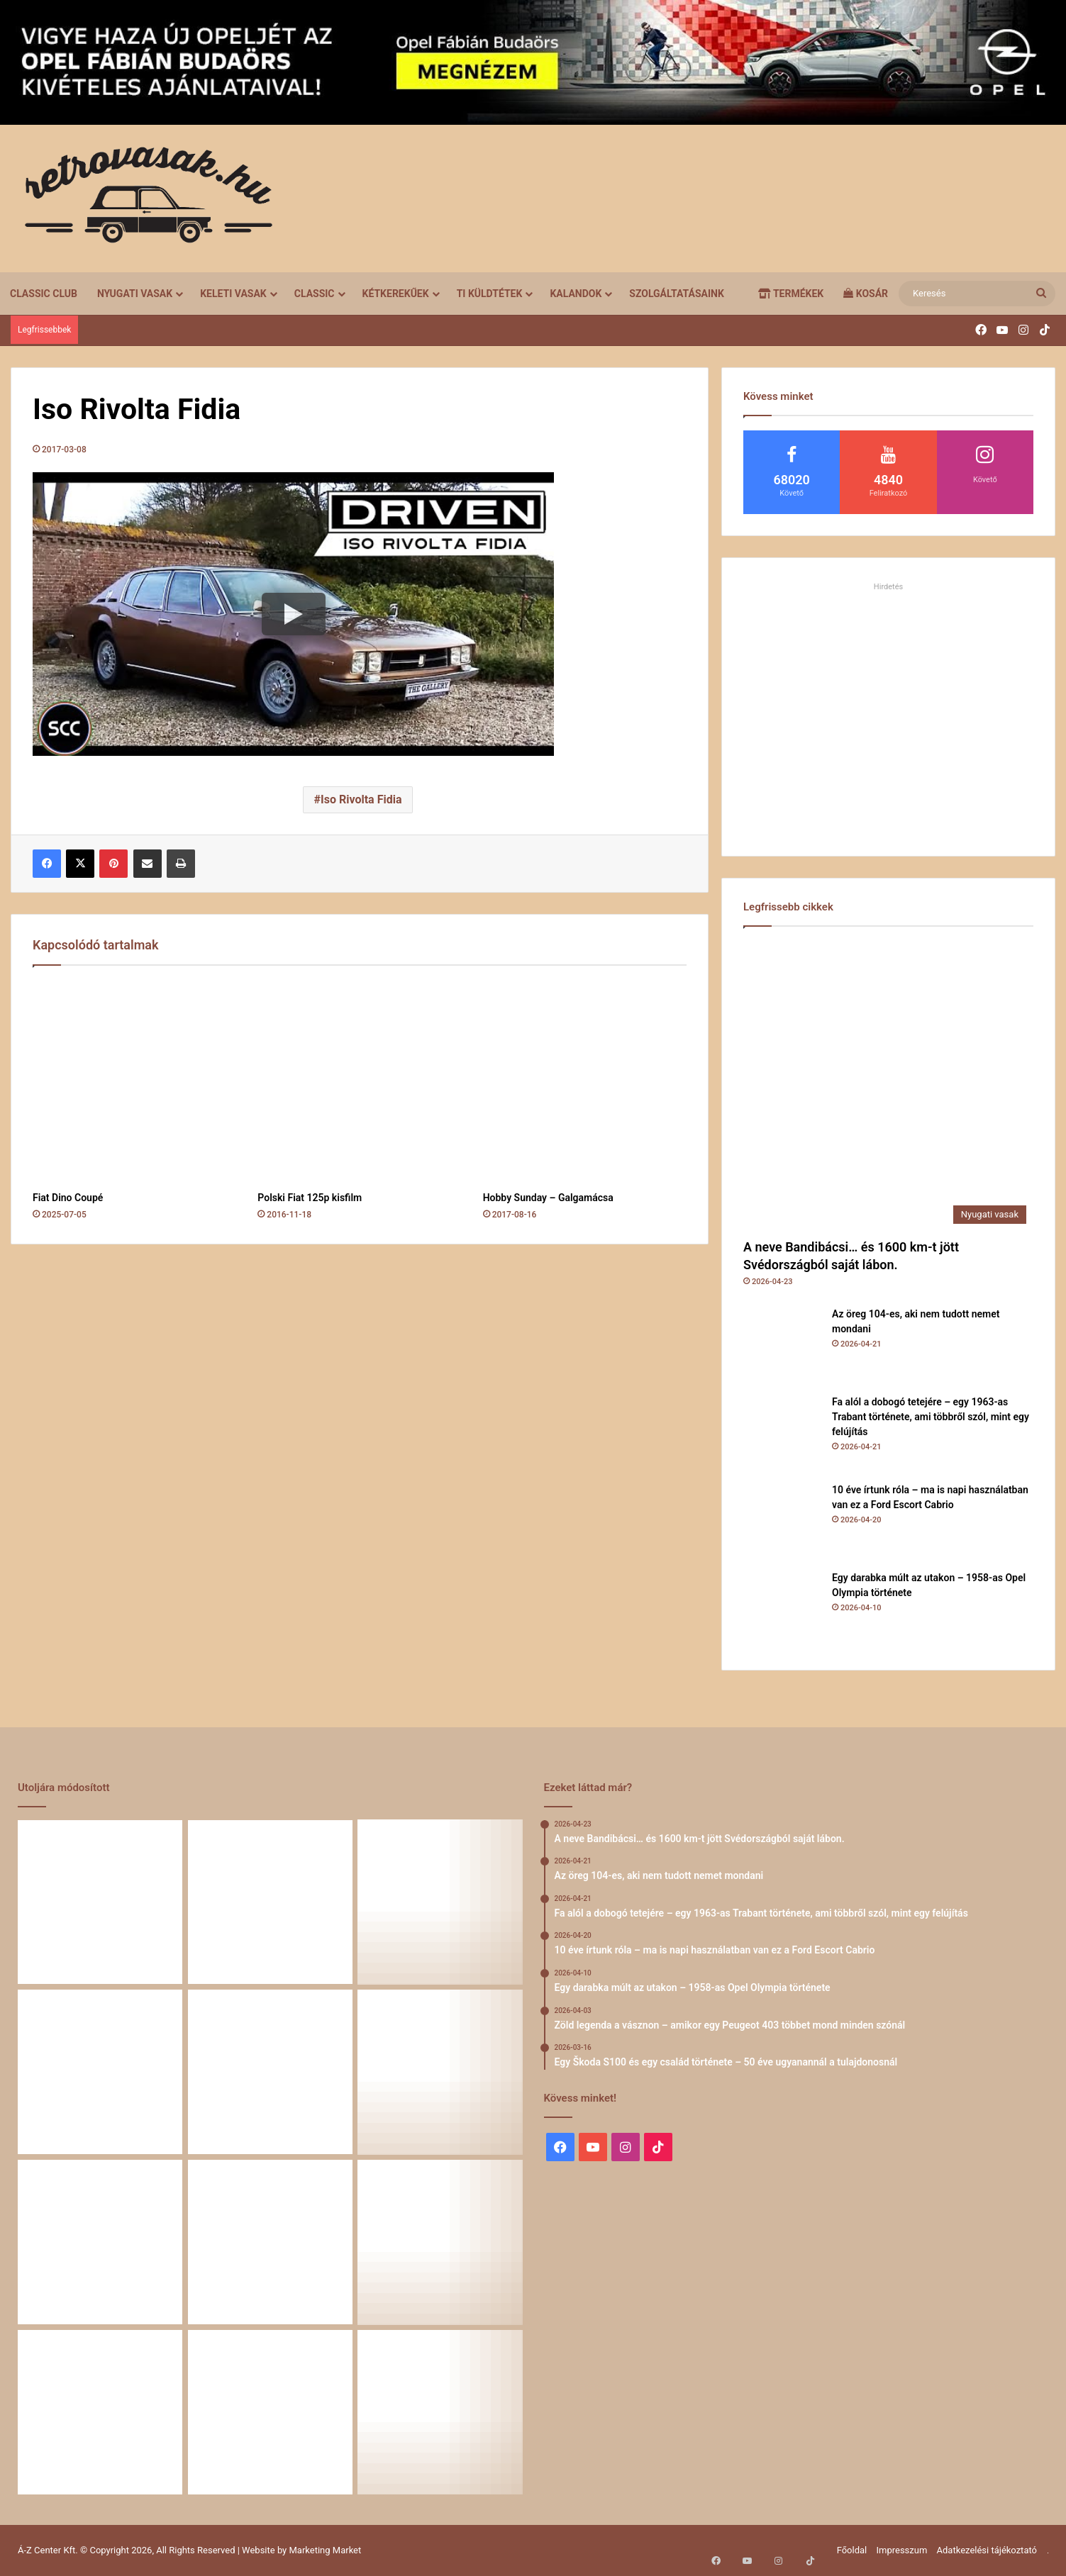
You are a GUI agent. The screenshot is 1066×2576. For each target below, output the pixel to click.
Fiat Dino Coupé (68, 1197)
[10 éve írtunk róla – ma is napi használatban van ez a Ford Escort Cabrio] (782, 1522)
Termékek (790, 293)
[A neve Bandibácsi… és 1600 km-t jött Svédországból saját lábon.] (888, 1086)
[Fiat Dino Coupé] (134, 1081)
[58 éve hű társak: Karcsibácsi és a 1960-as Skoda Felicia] (440, 2242)
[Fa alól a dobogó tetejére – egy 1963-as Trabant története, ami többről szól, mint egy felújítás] (782, 1434)
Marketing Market (325, 2550)
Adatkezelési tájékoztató (987, 2550)
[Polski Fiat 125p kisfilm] (359, 1081)
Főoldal (852, 2550)
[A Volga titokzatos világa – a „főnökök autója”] (100, 2412)
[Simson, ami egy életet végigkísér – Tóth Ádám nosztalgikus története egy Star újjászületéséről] (440, 2412)
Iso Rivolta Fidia (361, 799)
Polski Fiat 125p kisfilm (309, 1197)
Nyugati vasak (134, 293)
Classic (314, 293)
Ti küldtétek (490, 293)
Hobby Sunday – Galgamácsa (548, 1197)
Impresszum (901, 2550)
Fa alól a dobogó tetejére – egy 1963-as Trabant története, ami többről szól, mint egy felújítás (930, 1416)
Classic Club (43, 293)
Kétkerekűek (395, 293)
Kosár (865, 293)
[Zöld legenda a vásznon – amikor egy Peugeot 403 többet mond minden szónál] (440, 2072)
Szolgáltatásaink (676, 293)
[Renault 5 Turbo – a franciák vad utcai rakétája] (270, 2412)
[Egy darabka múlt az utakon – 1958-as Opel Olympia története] (782, 1610)
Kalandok (575, 293)
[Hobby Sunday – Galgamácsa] (585, 1081)
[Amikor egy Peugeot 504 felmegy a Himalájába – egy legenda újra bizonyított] (270, 2242)
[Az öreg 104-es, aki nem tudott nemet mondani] (782, 1346)
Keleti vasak (233, 293)
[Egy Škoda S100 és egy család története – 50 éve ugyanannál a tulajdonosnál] (100, 2242)
